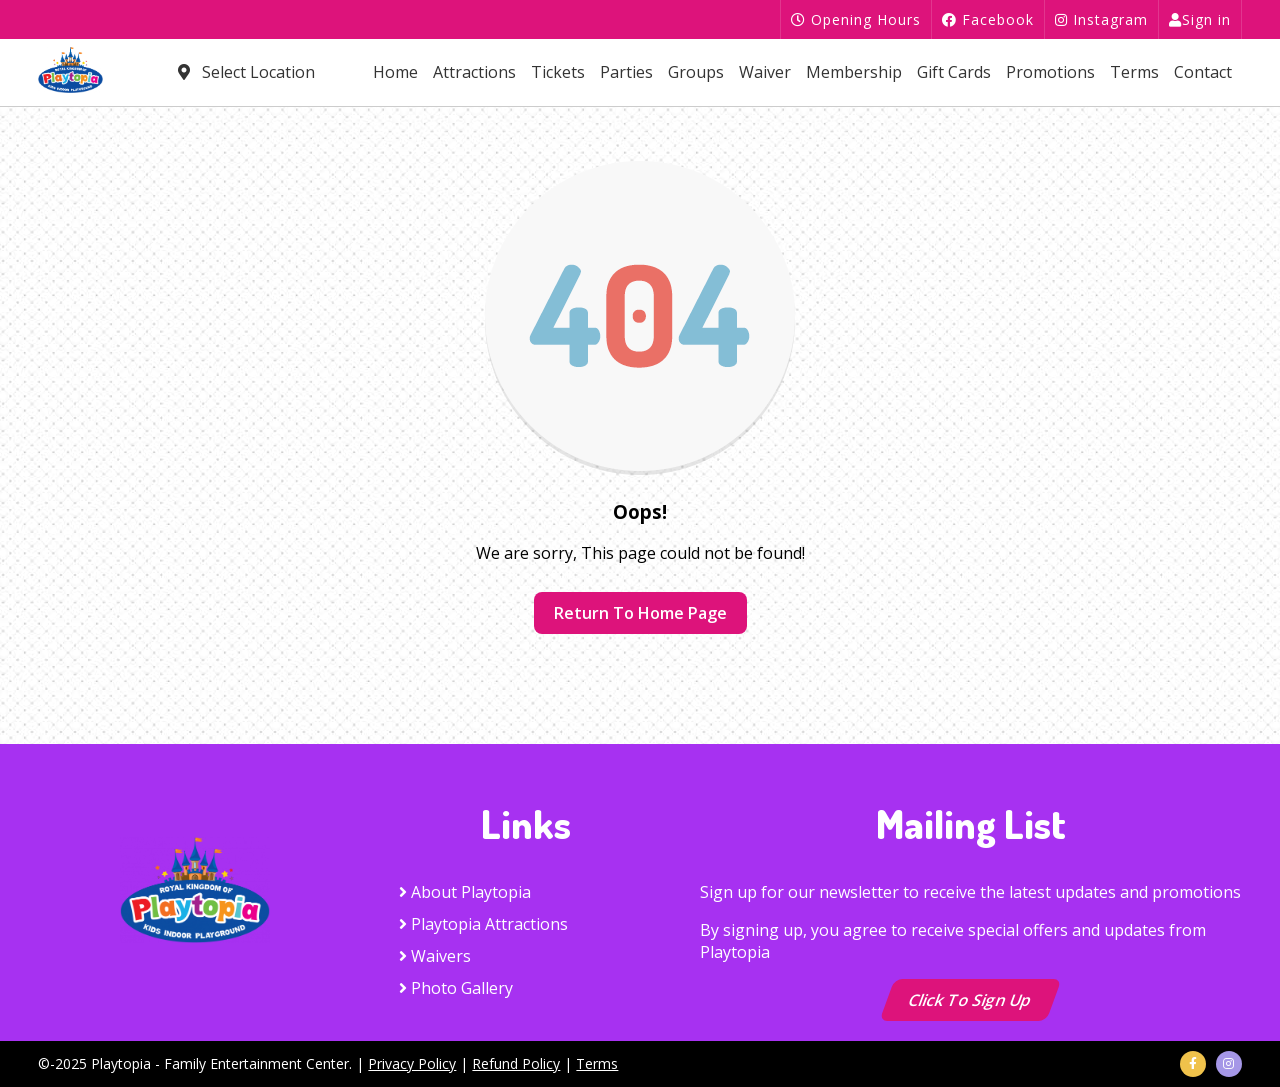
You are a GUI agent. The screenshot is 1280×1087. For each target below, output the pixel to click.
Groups (696, 72)
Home (395, 72)
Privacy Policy (412, 1063)
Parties (626, 72)
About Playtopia (465, 892)
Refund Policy (516, 1063)
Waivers (435, 956)
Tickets (558, 72)
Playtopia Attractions (483, 924)
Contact (1203, 72)
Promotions (1050, 72)
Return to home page (640, 613)
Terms (1134, 72)
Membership (854, 72)
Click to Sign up (971, 1000)
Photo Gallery (456, 988)
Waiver (765, 72)
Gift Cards (954, 72)
